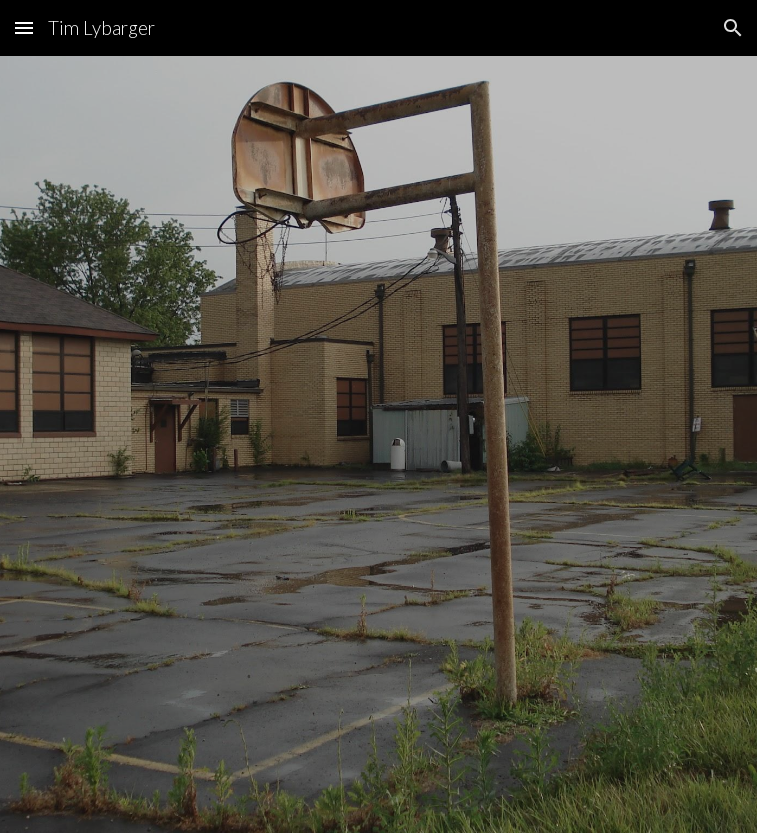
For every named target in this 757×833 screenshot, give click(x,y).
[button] (24, 27)
